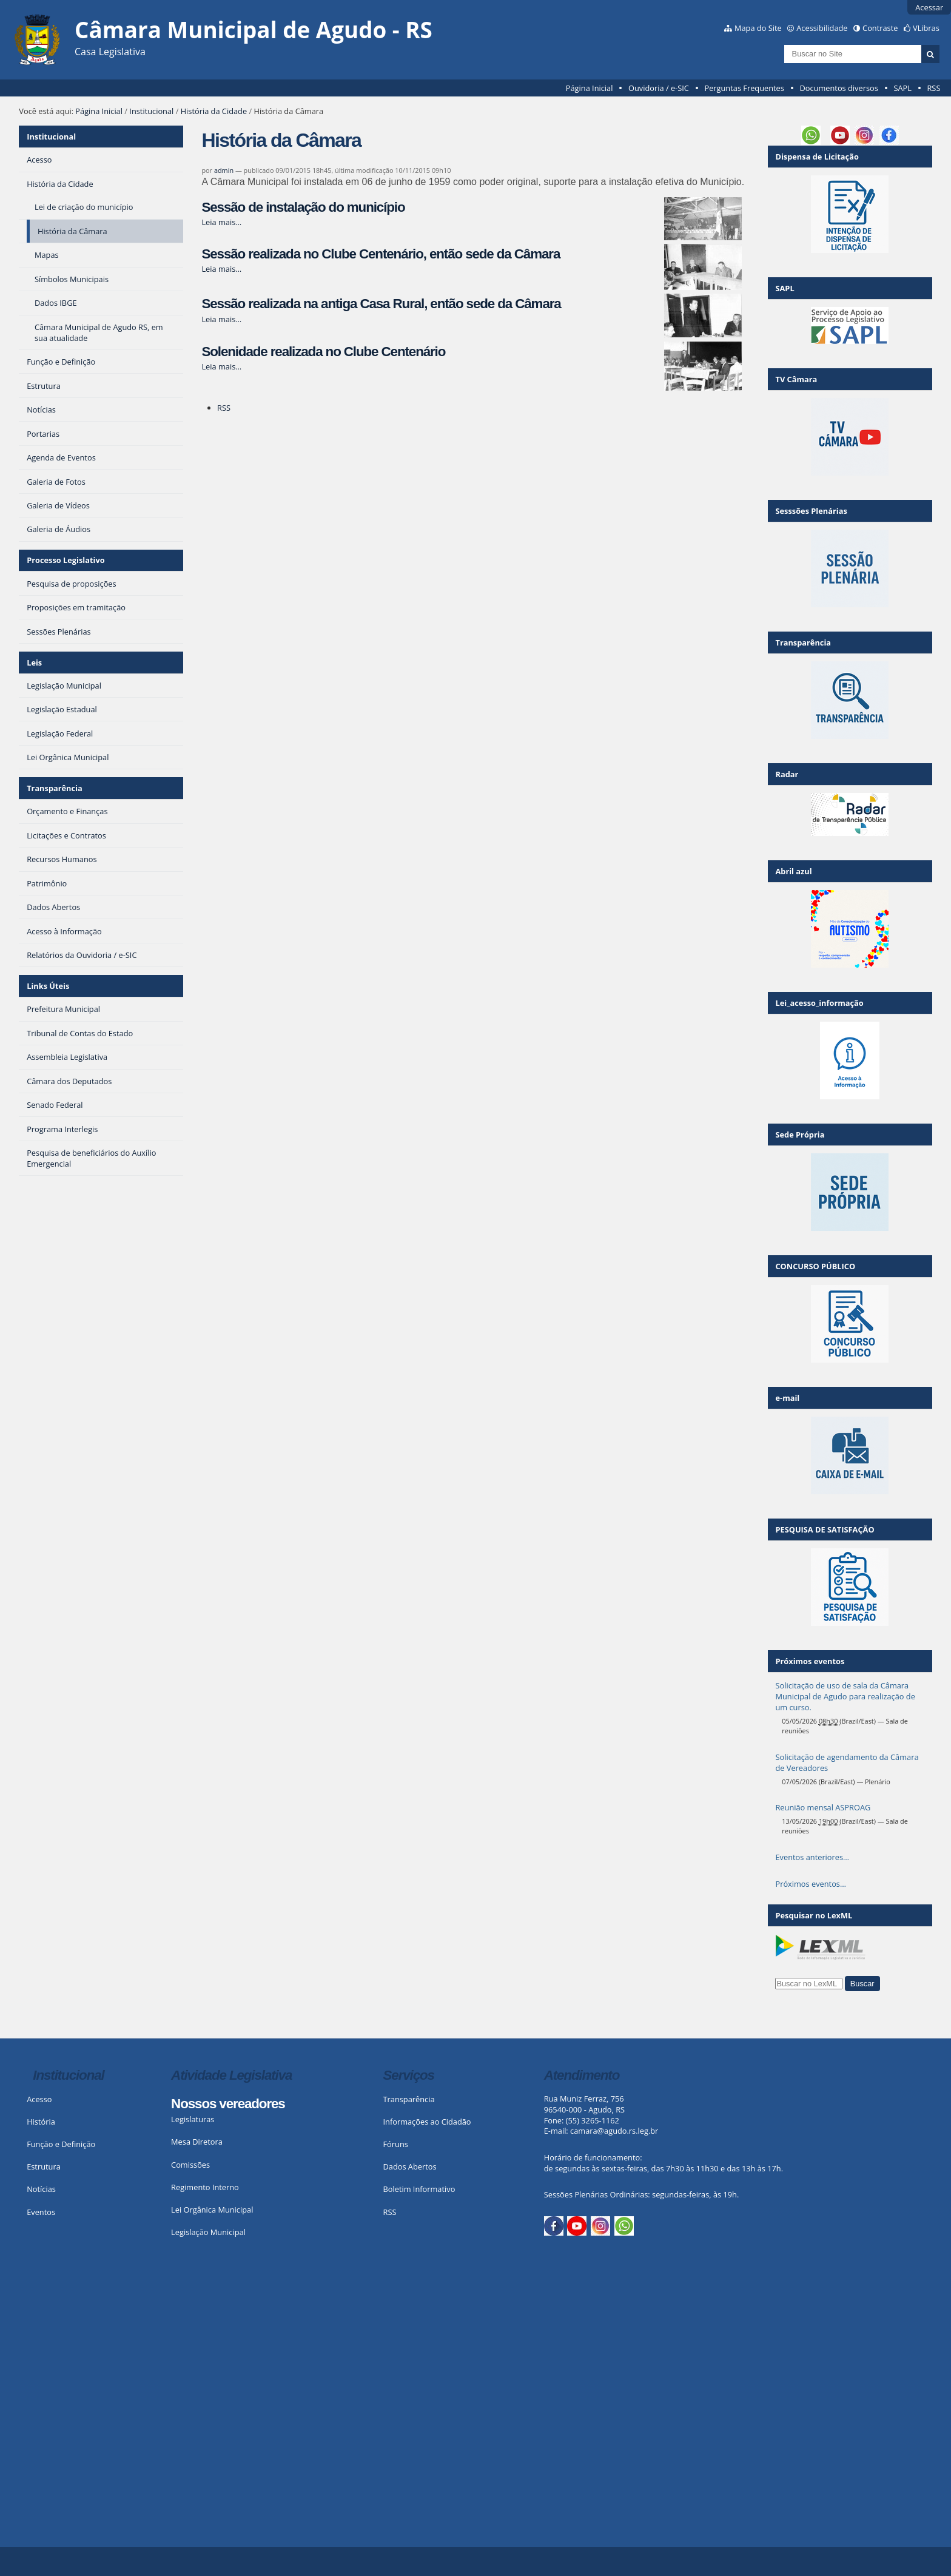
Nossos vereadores (228, 2103)
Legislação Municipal (208, 2232)
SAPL (902, 88)
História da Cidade (214, 111)
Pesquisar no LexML (813, 1915)
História (41, 2121)
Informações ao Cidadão (427, 2121)
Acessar (929, 7)
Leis (34, 662)
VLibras (926, 27)
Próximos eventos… (810, 1883)
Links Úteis (48, 985)
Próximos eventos (809, 1661)
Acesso (39, 2099)
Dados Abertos (410, 2166)
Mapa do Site (758, 27)
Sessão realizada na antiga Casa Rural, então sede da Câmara (380, 303)
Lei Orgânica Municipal (212, 2209)
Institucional (151, 111)
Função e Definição (61, 2144)
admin (224, 170)
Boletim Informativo (419, 2188)
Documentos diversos (838, 88)
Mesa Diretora (197, 2141)
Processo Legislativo (65, 560)
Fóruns (395, 2144)
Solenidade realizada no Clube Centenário (323, 351)
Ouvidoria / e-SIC (658, 88)
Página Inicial (589, 88)
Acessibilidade (821, 27)
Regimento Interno (205, 2187)
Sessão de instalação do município (303, 207)
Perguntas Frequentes (744, 88)
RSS (933, 88)
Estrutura (44, 2166)
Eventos (41, 2212)
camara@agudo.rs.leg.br (614, 2130)
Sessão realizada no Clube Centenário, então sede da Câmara (380, 253)
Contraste (880, 27)
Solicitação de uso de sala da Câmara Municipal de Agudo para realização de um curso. (845, 1696)
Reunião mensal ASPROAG (822, 1807)
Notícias (41, 2188)
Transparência (54, 788)
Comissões (190, 2164)
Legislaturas (192, 2119)
